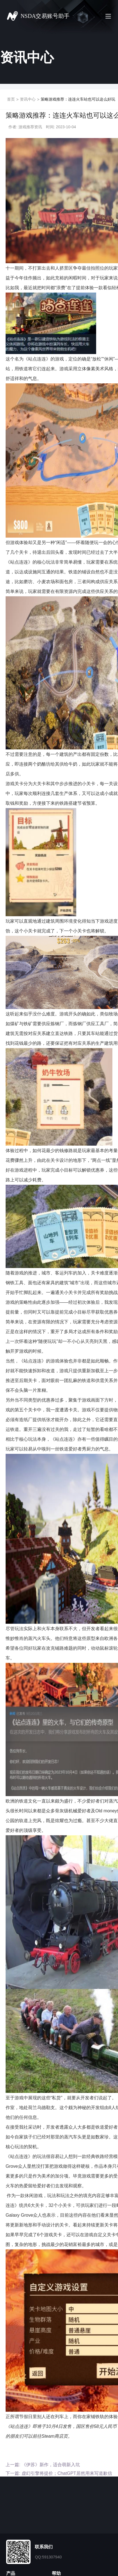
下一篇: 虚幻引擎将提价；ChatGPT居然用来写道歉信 (59, 2473)
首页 (11, 99)
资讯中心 (28, 99)
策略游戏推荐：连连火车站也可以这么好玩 (78, 99)
